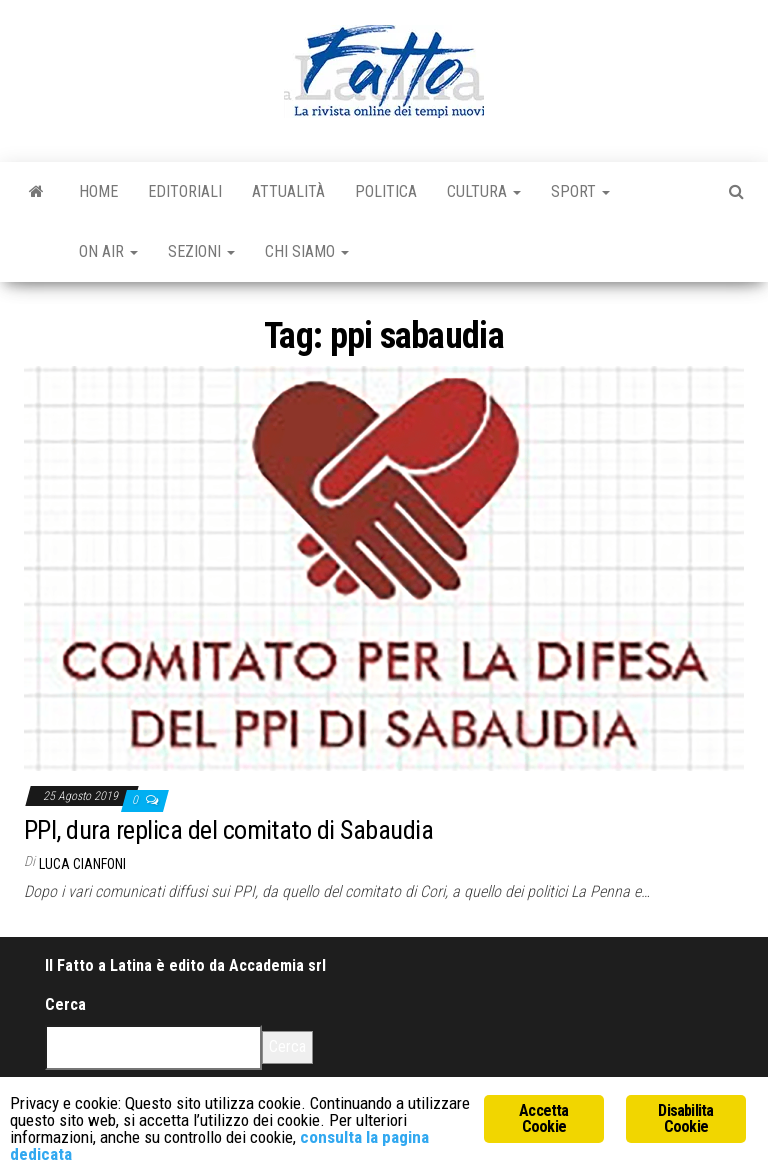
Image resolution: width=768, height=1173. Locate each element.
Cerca (65, 1004)
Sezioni (201, 251)
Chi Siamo (307, 251)
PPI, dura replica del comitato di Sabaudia (228, 830)
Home (98, 191)
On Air (108, 251)
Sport (580, 191)
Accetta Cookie (543, 1118)
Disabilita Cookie (685, 1118)
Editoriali (185, 191)
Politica (386, 191)
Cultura (484, 191)
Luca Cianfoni (82, 864)
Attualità (288, 191)
